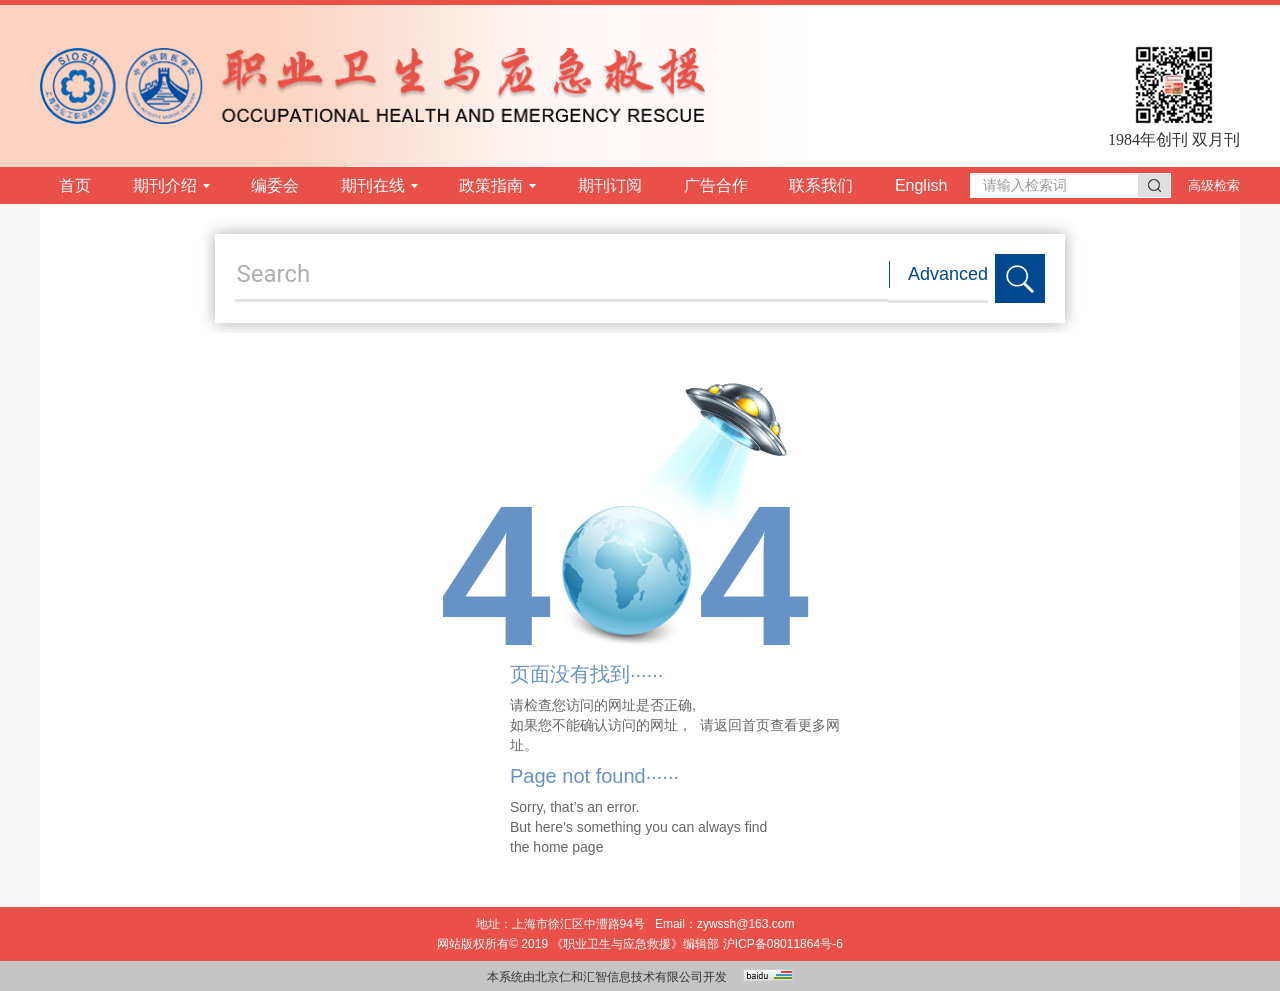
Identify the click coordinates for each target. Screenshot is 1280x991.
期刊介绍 (171, 185)
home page (568, 847)
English (921, 185)
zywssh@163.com (746, 924)
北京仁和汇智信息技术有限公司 (619, 977)
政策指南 (497, 185)
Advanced (948, 274)
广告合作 (716, 185)
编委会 (275, 185)
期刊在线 (379, 185)
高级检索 (1214, 185)
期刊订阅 (610, 185)
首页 (75, 185)
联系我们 (821, 185)
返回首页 (742, 725)
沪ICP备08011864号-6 (783, 944)
